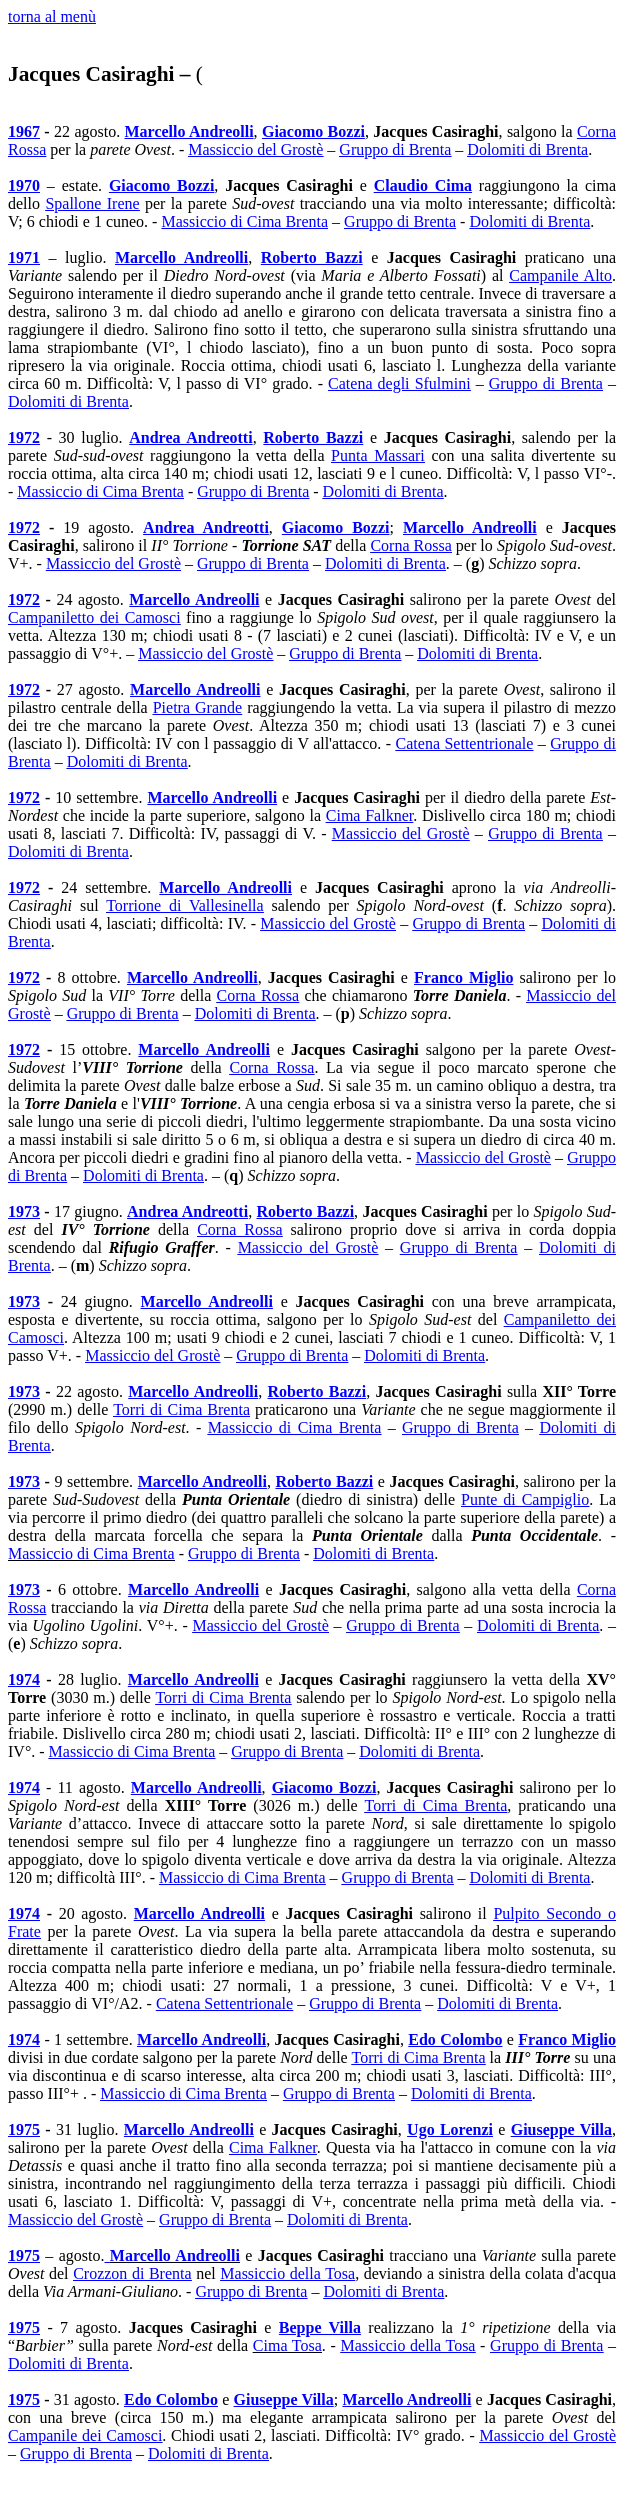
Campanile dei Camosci (85, 2435)
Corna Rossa (410, 545)
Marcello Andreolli (189, 131)
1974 (24, 1679)
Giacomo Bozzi (313, 131)
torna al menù (52, 16)
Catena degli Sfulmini (399, 383)
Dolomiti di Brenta (527, 149)
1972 (24, 437)
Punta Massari (378, 455)
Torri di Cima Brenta (181, 1409)
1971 (24, 257)
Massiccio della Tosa (287, 2273)
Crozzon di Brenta (132, 2273)
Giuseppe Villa (561, 2129)
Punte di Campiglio (525, 1499)
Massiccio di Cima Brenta (100, 491)
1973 (24, 1211)
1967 (24, 131)
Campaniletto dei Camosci (94, 617)
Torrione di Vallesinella (184, 905)
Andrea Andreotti (190, 437)
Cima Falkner (369, 815)
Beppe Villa (320, 2327)
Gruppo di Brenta (395, 149)
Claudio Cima (423, 185)
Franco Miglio (463, 977)
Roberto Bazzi (312, 257)
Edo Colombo (455, 2039)
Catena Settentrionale (465, 743)
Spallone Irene (92, 203)
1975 (24, 2129)
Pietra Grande (197, 707)
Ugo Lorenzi (450, 2129)
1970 (24, 185)
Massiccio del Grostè (255, 149)
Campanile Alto (560, 275)
